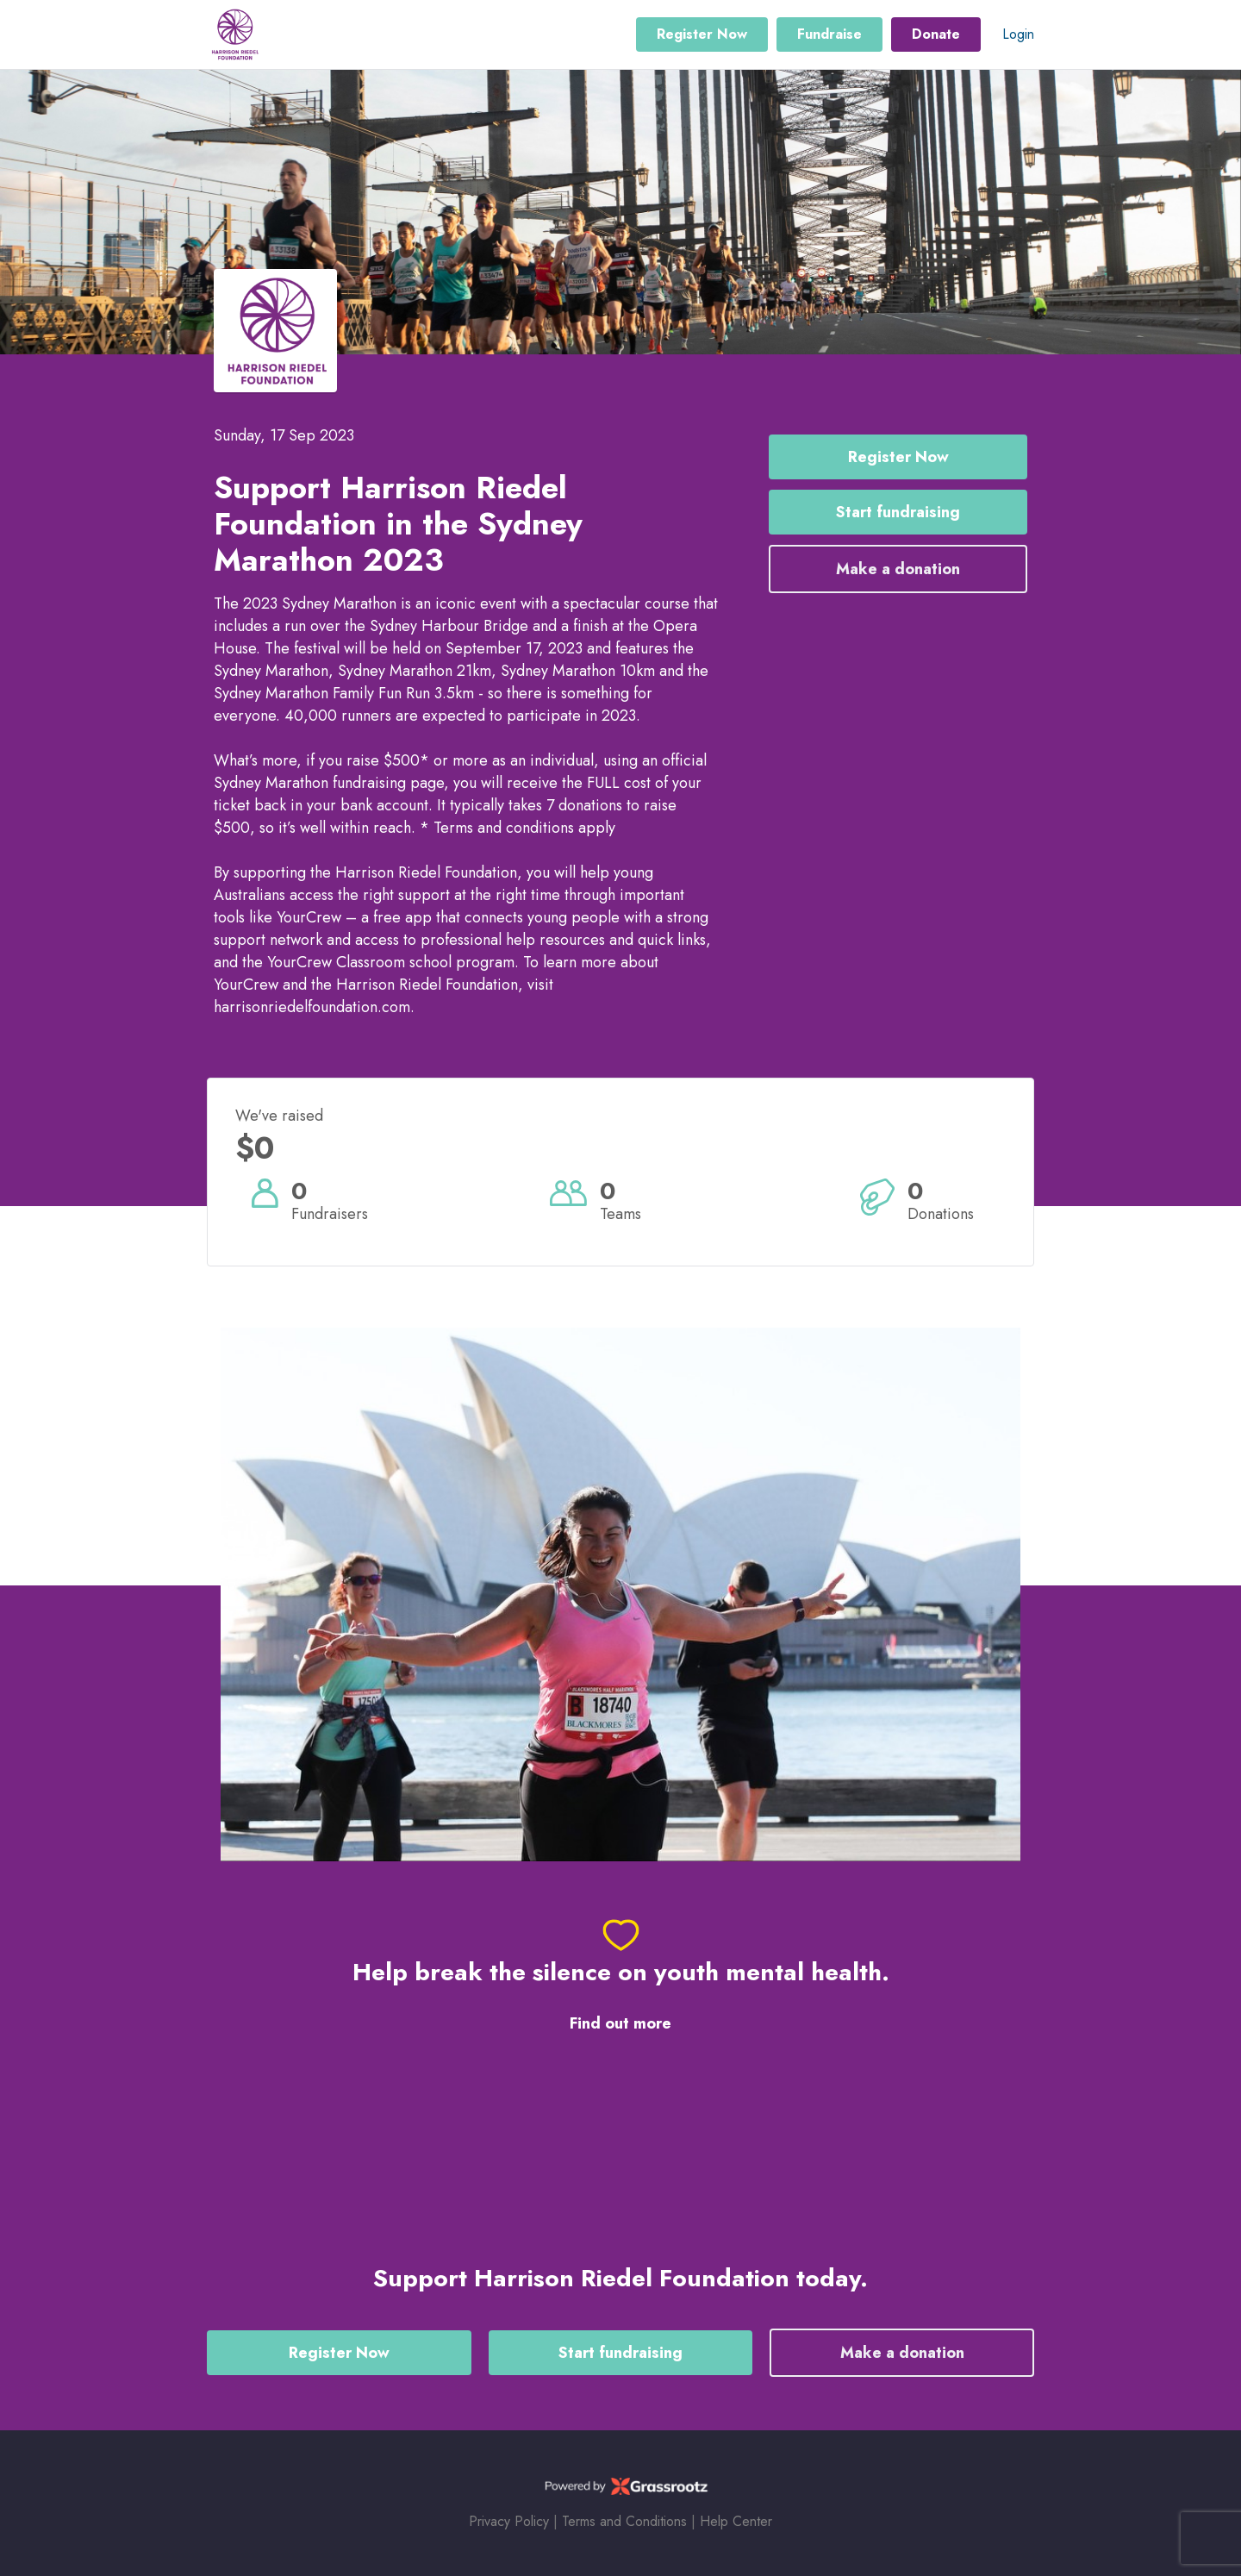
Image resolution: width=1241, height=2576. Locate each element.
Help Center (736, 2521)
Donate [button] (936, 34)
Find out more (620, 2024)
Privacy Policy (509, 2521)
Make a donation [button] (898, 569)
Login (1018, 34)
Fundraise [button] (829, 34)
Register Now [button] (702, 34)
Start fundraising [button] (898, 512)
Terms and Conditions (624, 2521)
